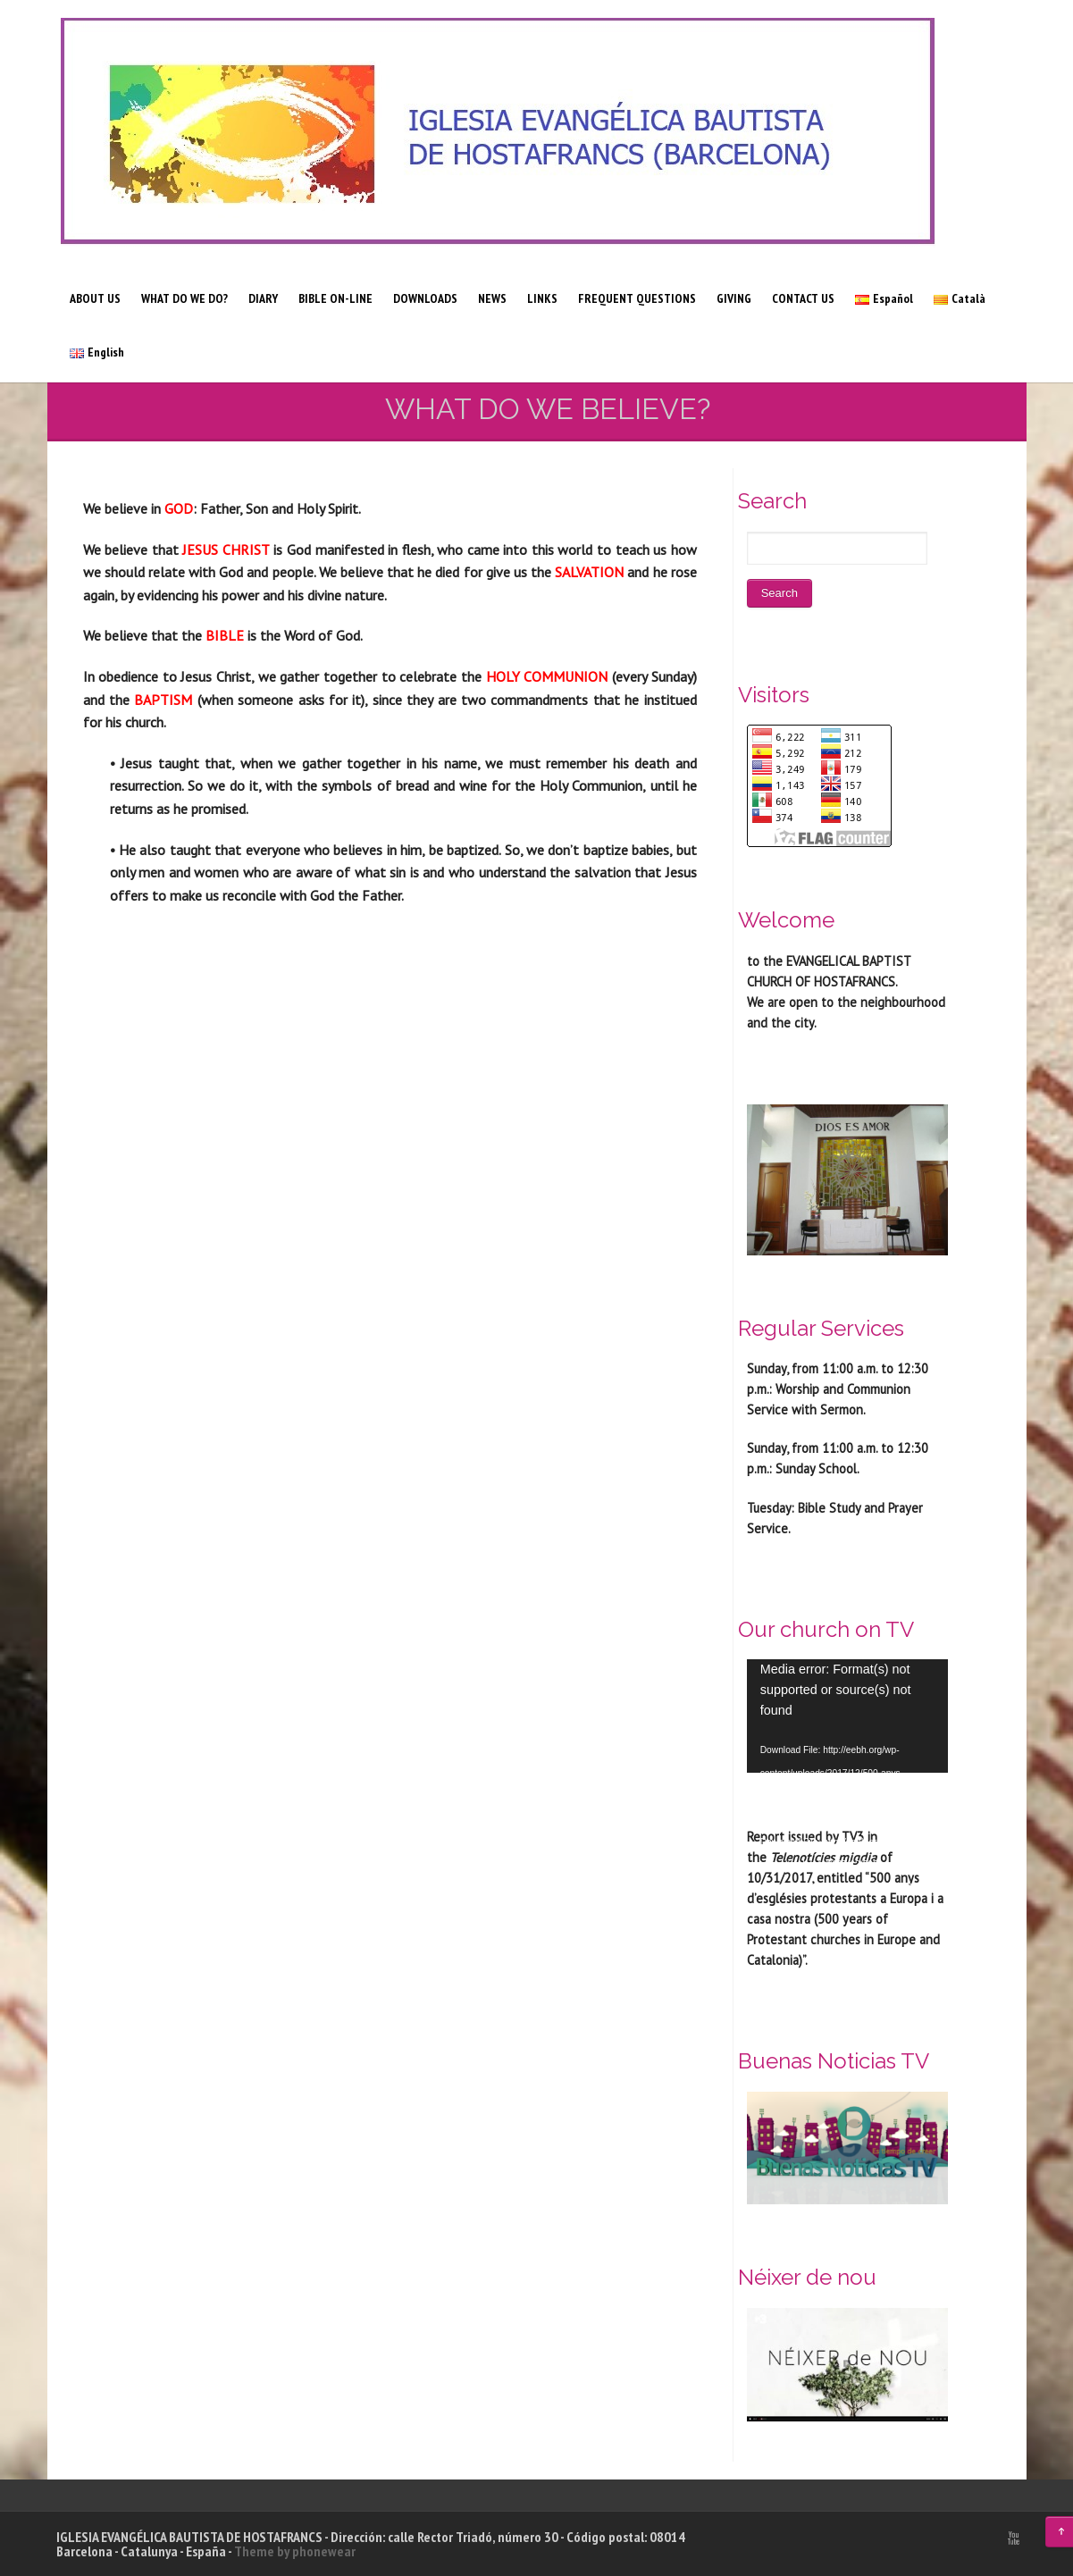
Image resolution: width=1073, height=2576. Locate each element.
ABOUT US (95, 298)
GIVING (734, 298)
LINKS (542, 298)
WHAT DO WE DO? (184, 298)
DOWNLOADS (425, 298)
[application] (847, 1716)
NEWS (492, 298)
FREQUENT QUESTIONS (637, 298)
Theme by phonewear (295, 2551)
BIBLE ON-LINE (335, 298)
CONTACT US (803, 298)
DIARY (263, 298)
